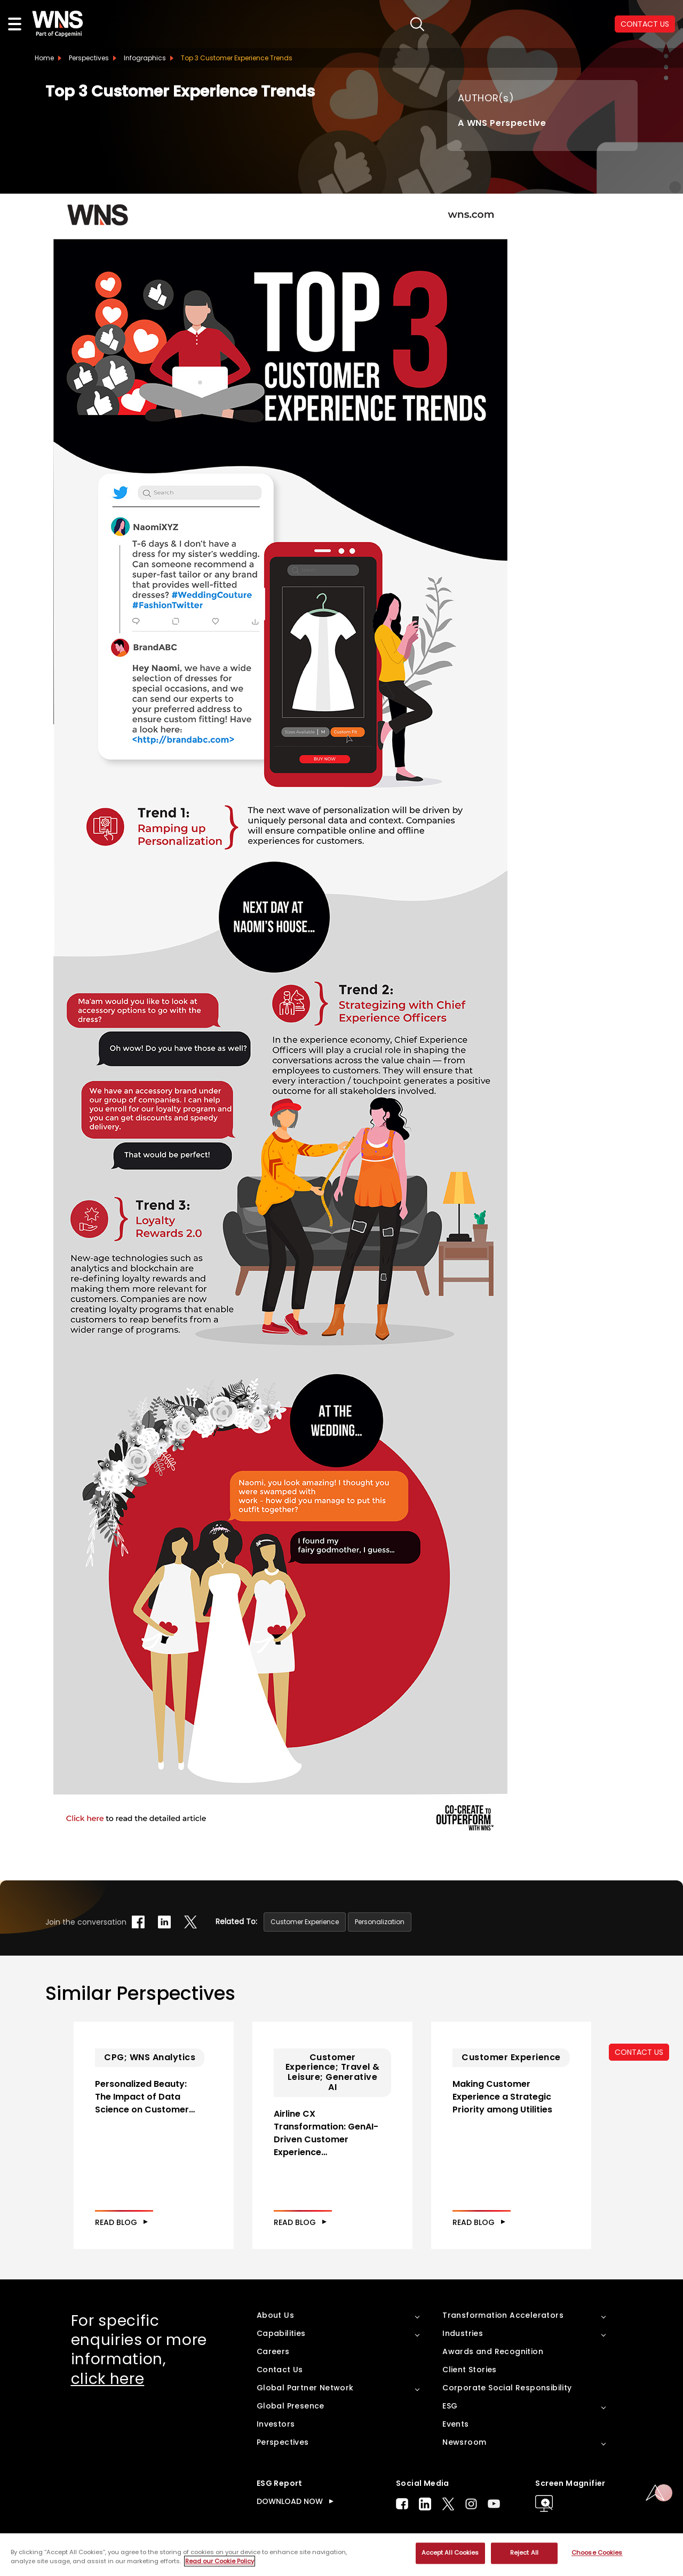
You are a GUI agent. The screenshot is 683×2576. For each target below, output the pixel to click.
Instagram (471, 2503)
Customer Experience (305, 1921)
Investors (276, 2424)
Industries (462, 2333)
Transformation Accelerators (502, 2315)
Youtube (494, 2503)
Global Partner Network (305, 2387)
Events (455, 2424)
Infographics (145, 57)
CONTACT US (639, 2052)
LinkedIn (425, 2504)
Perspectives (89, 57)
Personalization (379, 1921)
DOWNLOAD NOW (290, 2501)
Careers (273, 2351)
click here (108, 2378)
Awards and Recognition (492, 2351)
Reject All (524, 2553)
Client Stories (469, 2369)
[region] (341, 2554)
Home (44, 57)
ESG (449, 2406)
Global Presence (290, 2406)
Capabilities (281, 2333)
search (418, 24)
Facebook (402, 2504)
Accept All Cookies (450, 2553)
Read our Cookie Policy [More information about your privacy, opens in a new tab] (219, 2561)
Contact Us (280, 2369)
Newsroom (464, 2442)
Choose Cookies (597, 2553)
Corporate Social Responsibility (506, 2387)
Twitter (448, 2504)
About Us (275, 2315)
